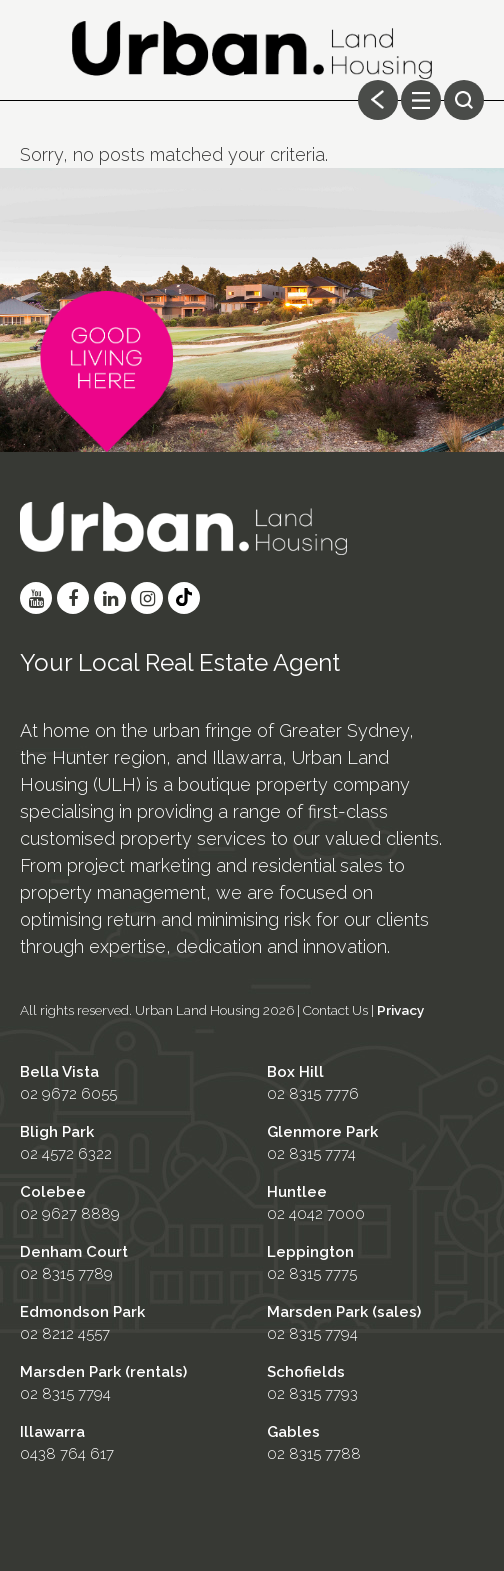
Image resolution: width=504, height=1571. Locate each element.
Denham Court (74, 1252)
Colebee (53, 1192)
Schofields (306, 1372)
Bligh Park (57, 1132)
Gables (293, 1432)
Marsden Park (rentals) (103, 1372)
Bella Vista (59, 1072)
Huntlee (297, 1192)
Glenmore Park (322, 1132)
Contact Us (335, 1010)
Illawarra (52, 1432)
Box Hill (295, 1072)
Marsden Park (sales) (344, 1312)
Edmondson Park (82, 1312)
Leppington (310, 1252)
